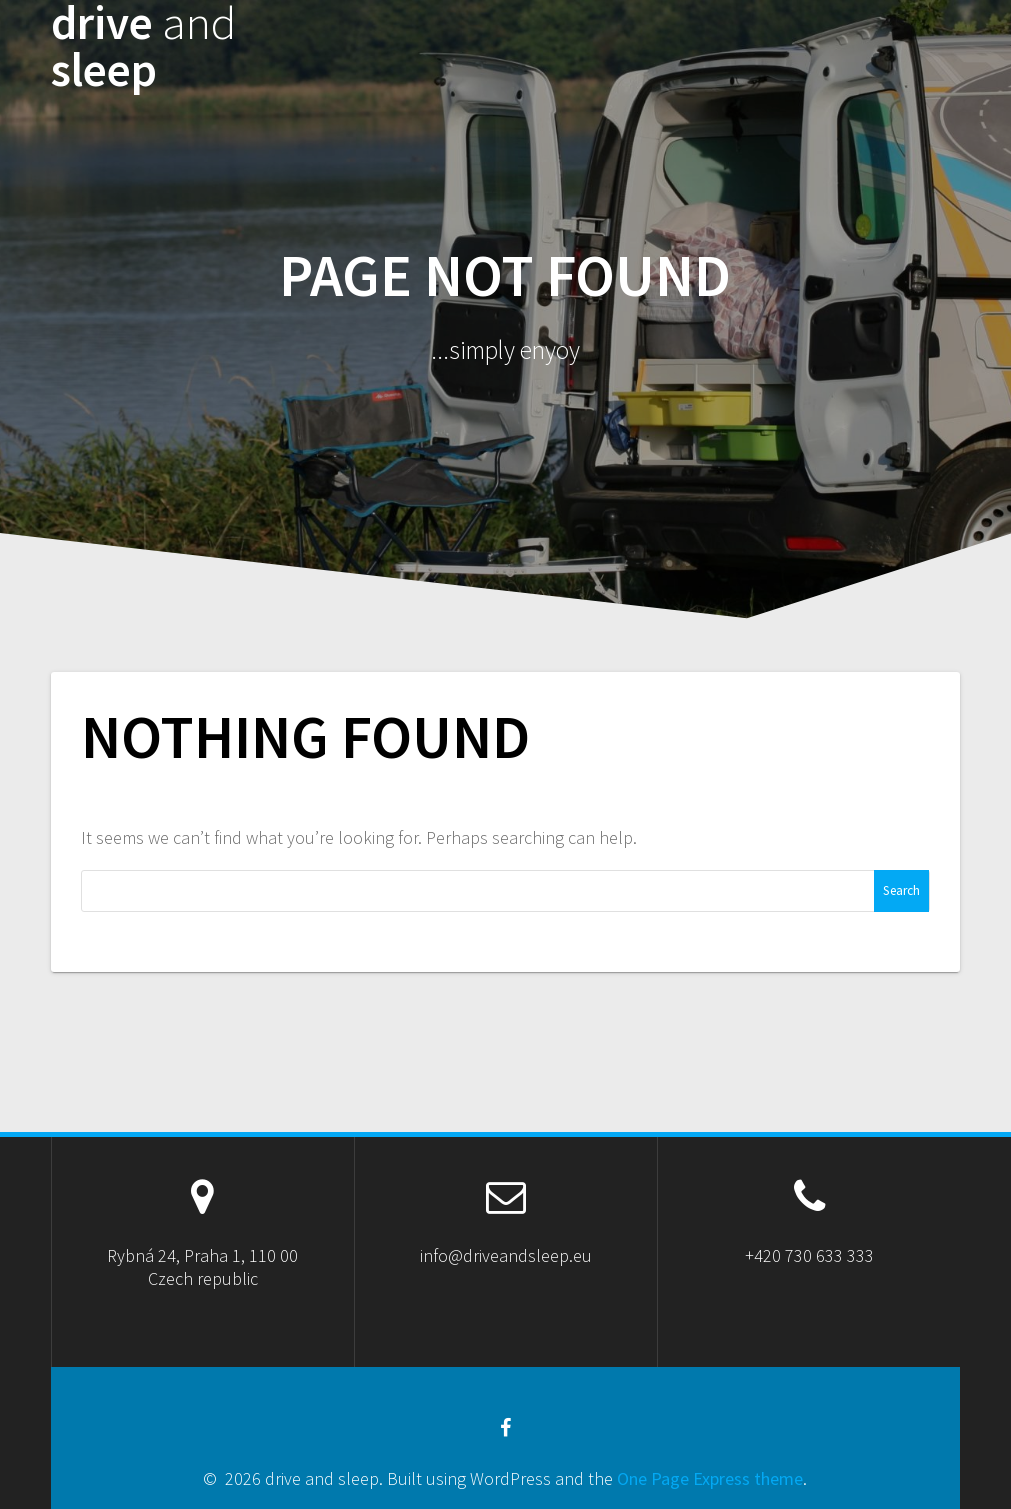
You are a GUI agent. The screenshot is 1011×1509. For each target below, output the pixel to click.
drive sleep (143, 47)
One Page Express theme (710, 1478)
